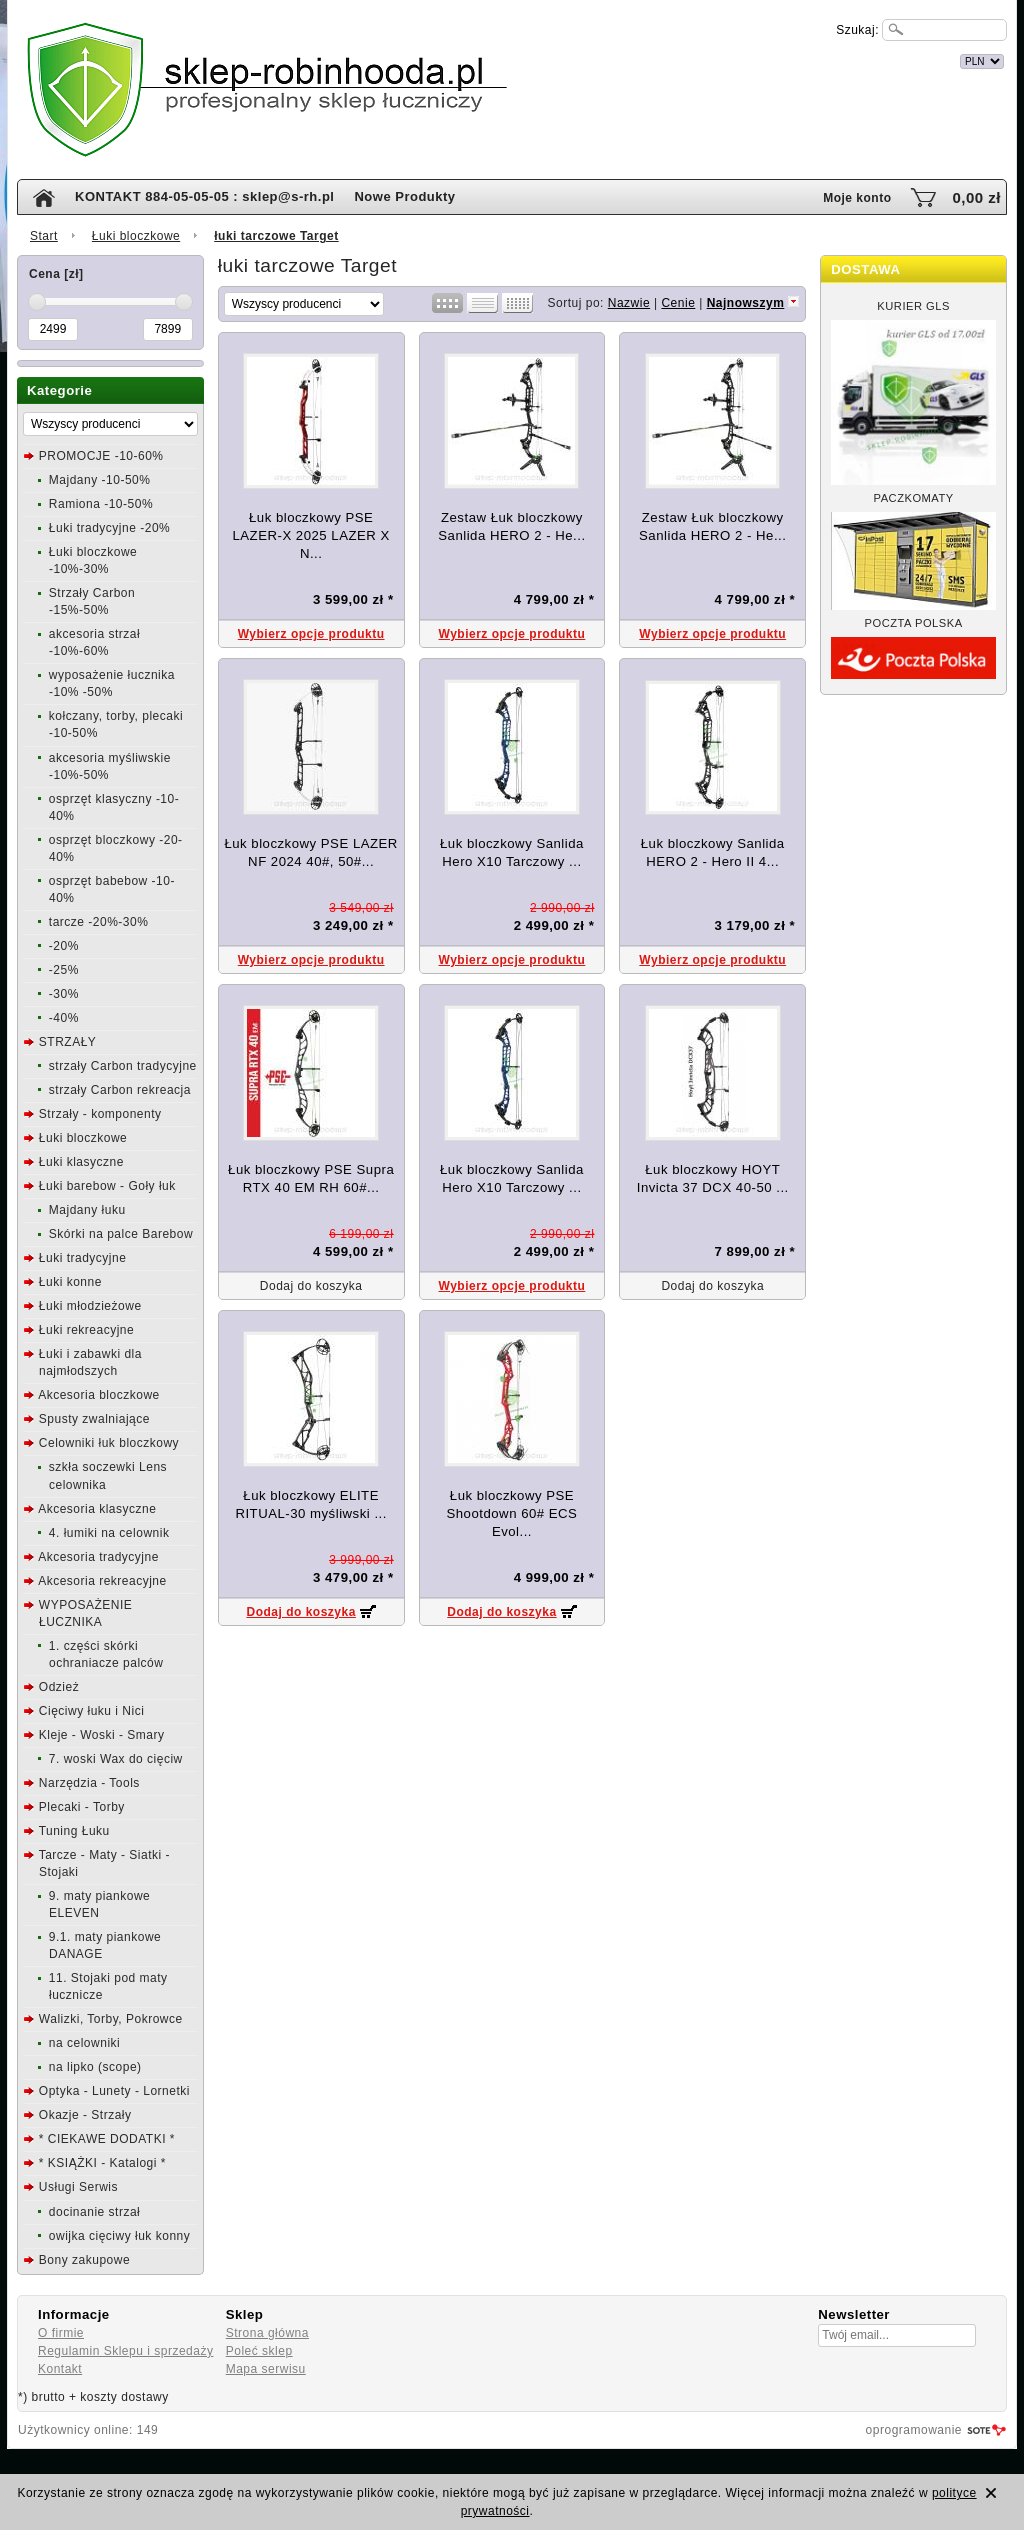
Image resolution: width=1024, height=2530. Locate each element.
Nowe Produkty (404, 196)
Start (44, 236)
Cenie (678, 303)
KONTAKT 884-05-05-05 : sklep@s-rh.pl (204, 196)
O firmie (61, 2333)
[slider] (37, 302)
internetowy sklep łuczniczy (599, 58)
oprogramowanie (914, 2430)
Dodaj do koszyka (300, 1612)
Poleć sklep (259, 2351)
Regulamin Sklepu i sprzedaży (125, 2351)
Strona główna (267, 2333)
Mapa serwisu (266, 2369)
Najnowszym (746, 303)
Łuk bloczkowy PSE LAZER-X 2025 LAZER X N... (310, 535)
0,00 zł (976, 197)
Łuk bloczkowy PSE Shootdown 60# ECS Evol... (511, 1513)
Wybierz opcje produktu (311, 634)
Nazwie (629, 303)
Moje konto (857, 198)
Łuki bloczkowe (136, 236)
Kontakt (60, 2369)
